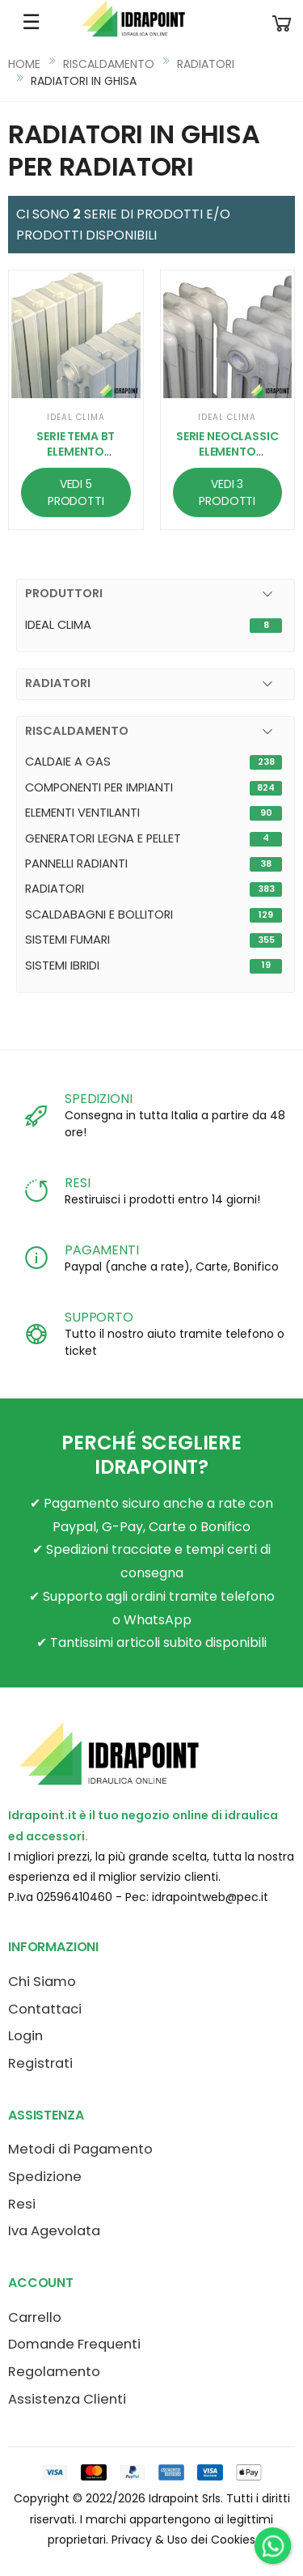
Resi (22, 2204)
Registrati (40, 2063)
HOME (24, 64)
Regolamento (54, 2371)
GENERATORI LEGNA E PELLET (103, 838)
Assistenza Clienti (67, 2399)
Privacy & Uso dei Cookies (183, 2539)
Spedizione (45, 2176)
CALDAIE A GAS (68, 761)
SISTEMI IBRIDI (62, 965)
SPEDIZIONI (98, 1098)
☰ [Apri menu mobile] (31, 21)
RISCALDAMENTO (108, 64)
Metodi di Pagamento (80, 2149)
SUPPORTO (99, 1317)
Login (25, 2035)
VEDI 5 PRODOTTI (76, 492)
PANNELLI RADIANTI (76, 863)
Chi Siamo (42, 1981)
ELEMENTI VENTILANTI (82, 812)
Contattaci (45, 2009)
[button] (282, 22)
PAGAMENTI (102, 1250)
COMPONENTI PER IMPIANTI (99, 787)
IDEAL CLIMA (58, 625)
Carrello (34, 2317)
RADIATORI (205, 64)
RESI (77, 1182)
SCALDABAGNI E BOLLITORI (99, 914)
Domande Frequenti (74, 2344)
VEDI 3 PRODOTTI (227, 492)
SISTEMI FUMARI (67, 940)
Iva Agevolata (54, 2231)
